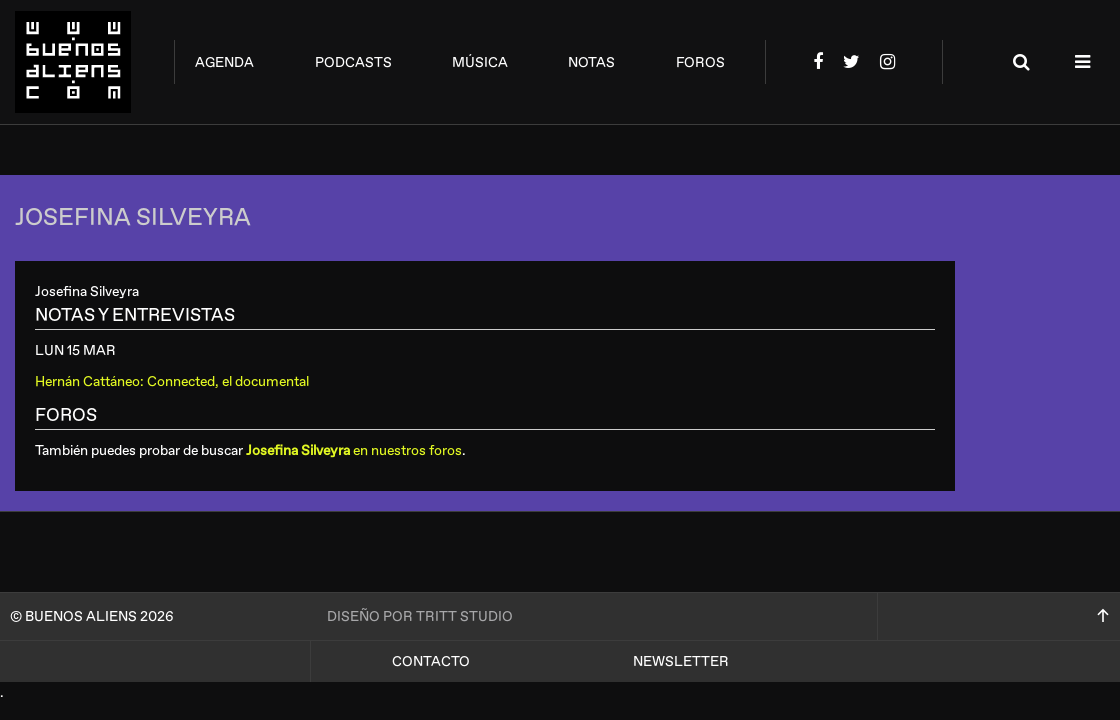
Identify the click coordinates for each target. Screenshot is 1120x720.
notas (591, 62)
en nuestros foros (354, 450)
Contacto (431, 661)
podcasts (353, 62)
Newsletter (681, 661)
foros (700, 62)
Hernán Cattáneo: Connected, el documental (172, 381)
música (480, 62)
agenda (224, 62)
